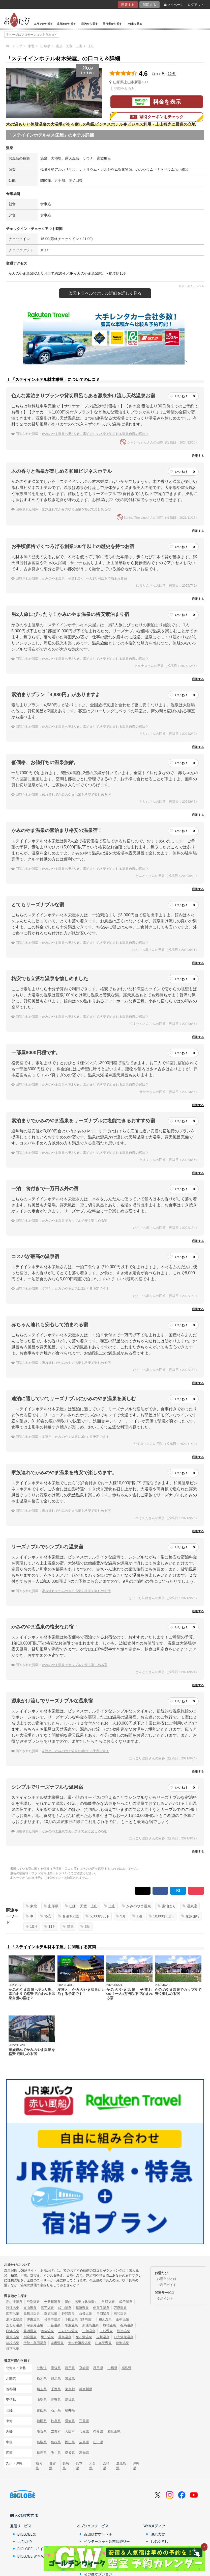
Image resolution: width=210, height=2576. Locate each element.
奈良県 (98, 2431)
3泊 (85, 1926)
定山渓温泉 (14, 2302)
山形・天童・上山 (81, 1906)
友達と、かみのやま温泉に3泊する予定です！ (75, 1288)
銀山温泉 (64, 2308)
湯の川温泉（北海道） (81, 2302)
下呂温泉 (54, 2325)
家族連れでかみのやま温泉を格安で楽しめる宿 (76, 509)
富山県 (42, 2410)
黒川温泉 (47, 2337)
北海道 (42, 2368)
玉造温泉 (106, 2331)
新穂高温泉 (90, 2325)
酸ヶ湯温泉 (84, 2337)
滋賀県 (42, 2431)
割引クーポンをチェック (157, 117)
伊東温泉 (33, 2319)
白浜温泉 (12, 2331)
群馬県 (56, 2378)
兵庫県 (84, 2431)
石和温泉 (120, 2313)
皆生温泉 (123, 2331)
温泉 (68, 1926)
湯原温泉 (12, 2337)
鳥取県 (42, 2442)
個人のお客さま (24, 2515)
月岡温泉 (102, 2313)
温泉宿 (190, 1906)
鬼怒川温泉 (31, 2313)
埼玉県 (42, 2389)
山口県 (98, 2442)
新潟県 (70, 2400)
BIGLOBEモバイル (32, 2548)
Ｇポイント (165, 2298)
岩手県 (70, 2368)
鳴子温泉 (125, 2302)
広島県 (84, 2442)
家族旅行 (190, 1916)
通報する (198, 455)
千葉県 (56, 2389)
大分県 (92, 2465)
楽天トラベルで (105, 293)
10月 (32, 1926)
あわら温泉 (14, 2325)
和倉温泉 (105, 2319)
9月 (121, 1916)
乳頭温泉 (108, 2302)
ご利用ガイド (166, 2285)
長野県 (56, 2400)
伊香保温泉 (101, 2308)
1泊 (137, 1916)
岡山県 (70, 2442)
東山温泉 (30, 2308)
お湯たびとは (166, 2279)
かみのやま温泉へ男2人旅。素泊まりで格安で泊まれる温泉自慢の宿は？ (95, 434)
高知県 (84, 2453)
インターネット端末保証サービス (107, 2544)
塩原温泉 (50, 2313)
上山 (109, 1906)
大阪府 (70, 2431)
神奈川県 (85, 2389)
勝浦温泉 (30, 2331)
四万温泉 (12, 2313)
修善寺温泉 (52, 2319)
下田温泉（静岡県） (79, 2319)
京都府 (56, 2431)
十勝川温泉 (52, 2302)
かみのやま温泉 (136, 1906)
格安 (45, 1916)
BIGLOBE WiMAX (31, 2556)
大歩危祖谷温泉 (79, 2343)
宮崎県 (106, 2465)
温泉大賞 (158, 2534)
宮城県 (84, 2368)
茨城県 (70, 2378)
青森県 (56, 2368)
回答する (127, 5)
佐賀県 (52, 2465)
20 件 (172, 74)
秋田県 (98, 2368)
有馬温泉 (126, 2325)
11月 (50, 1926)
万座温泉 (120, 2308)
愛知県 (70, 2421)
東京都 (70, 2389)
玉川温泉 (102, 2337)
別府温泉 (30, 2337)
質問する (149, 5)
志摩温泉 (57, 2343)
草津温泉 (82, 2308)
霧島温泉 (64, 2337)
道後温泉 (47, 2331)
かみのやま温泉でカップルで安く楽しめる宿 (74, 1220)
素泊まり (167, 1906)
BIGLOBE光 (26, 2534)
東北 (31, 1906)
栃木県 (42, 2378)
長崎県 (66, 2465)
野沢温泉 (68, 2313)
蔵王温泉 (47, 2308)
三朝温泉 (88, 2331)
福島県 (126, 2368)
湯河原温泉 (14, 2319)
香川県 (56, 2453)
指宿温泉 (12, 2349)
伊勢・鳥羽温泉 (34, 2343)
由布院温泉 (103, 2343)
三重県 (84, 2421)
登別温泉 (33, 2302)
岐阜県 (56, 2421)
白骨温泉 (85, 2313)
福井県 (70, 2410)
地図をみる (124, 88)
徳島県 (42, 2453)
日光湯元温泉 (123, 2337)
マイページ (174, 5)
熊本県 (79, 2465)
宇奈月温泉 (35, 2325)
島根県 (56, 2442)
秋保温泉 (12, 2308)
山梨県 (42, 2400)
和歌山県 (114, 2431)
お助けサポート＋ (98, 2534)
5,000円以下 (97, 1916)
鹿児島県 (121, 2465)
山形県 (51, 1906)
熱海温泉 (122, 2343)
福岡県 (39, 2465)
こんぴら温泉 (68, 2331)
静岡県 (42, 2421)
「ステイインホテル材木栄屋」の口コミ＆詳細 (63, 58)
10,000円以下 (162, 1916)
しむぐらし (159, 2541)
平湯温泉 (71, 2325)
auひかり (24, 2541)
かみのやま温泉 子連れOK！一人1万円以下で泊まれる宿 (84, 578)
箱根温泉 (12, 2343)
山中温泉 (122, 2319)
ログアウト (196, 5)
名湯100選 (68, 1916)
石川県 (56, 2410)
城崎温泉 (109, 2325)
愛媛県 (70, 2453)
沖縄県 (136, 2465)
